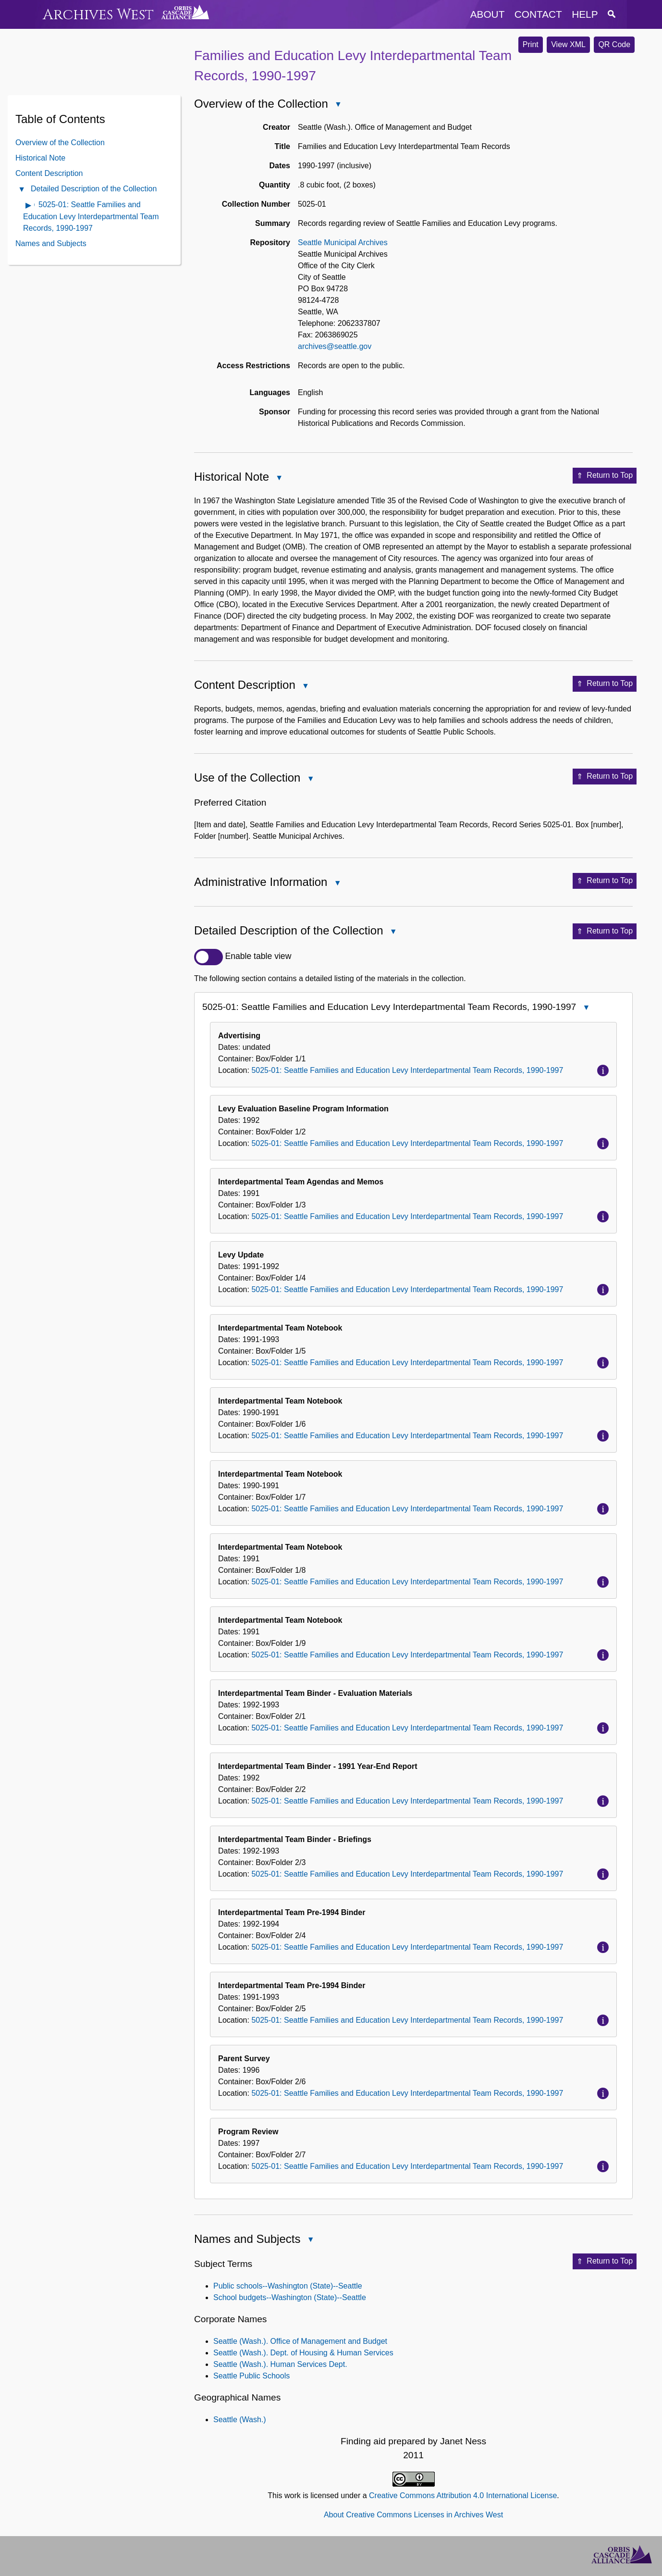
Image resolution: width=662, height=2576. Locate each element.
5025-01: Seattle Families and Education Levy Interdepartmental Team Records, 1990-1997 (91, 216)
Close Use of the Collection (310, 779)
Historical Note (40, 158)
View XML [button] (568, 44)
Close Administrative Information (337, 884)
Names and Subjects (50, 243)
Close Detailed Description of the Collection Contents (21, 190)
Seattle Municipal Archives (343, 242)
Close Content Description (305, 687)
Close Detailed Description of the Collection (393, 932)
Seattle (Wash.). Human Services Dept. (280, 2364)
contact (538, 14)
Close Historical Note (278, 478)
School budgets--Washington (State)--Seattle (289, 2297)
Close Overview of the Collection (337, 105)
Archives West (98, 15)
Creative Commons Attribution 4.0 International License (463, 2495)
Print (531, 44)
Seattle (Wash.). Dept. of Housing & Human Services (303, 2353)
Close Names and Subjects (310, 2240)
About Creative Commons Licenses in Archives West (413, 2515)
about (487, 14)
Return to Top (604, 476)
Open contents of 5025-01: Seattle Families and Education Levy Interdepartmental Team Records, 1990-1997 (29, 206)
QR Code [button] (614, 44)
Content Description (49, 173)
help (585, 14)
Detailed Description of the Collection (94, 189)
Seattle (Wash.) (239, 2419)
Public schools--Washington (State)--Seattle (287, 2286)
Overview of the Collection (60, 142)
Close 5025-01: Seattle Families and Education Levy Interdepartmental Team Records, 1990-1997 (585, 1008)
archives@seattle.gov (334, 346)
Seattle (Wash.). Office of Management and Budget (300, 2341)
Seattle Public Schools (251, 2376)
